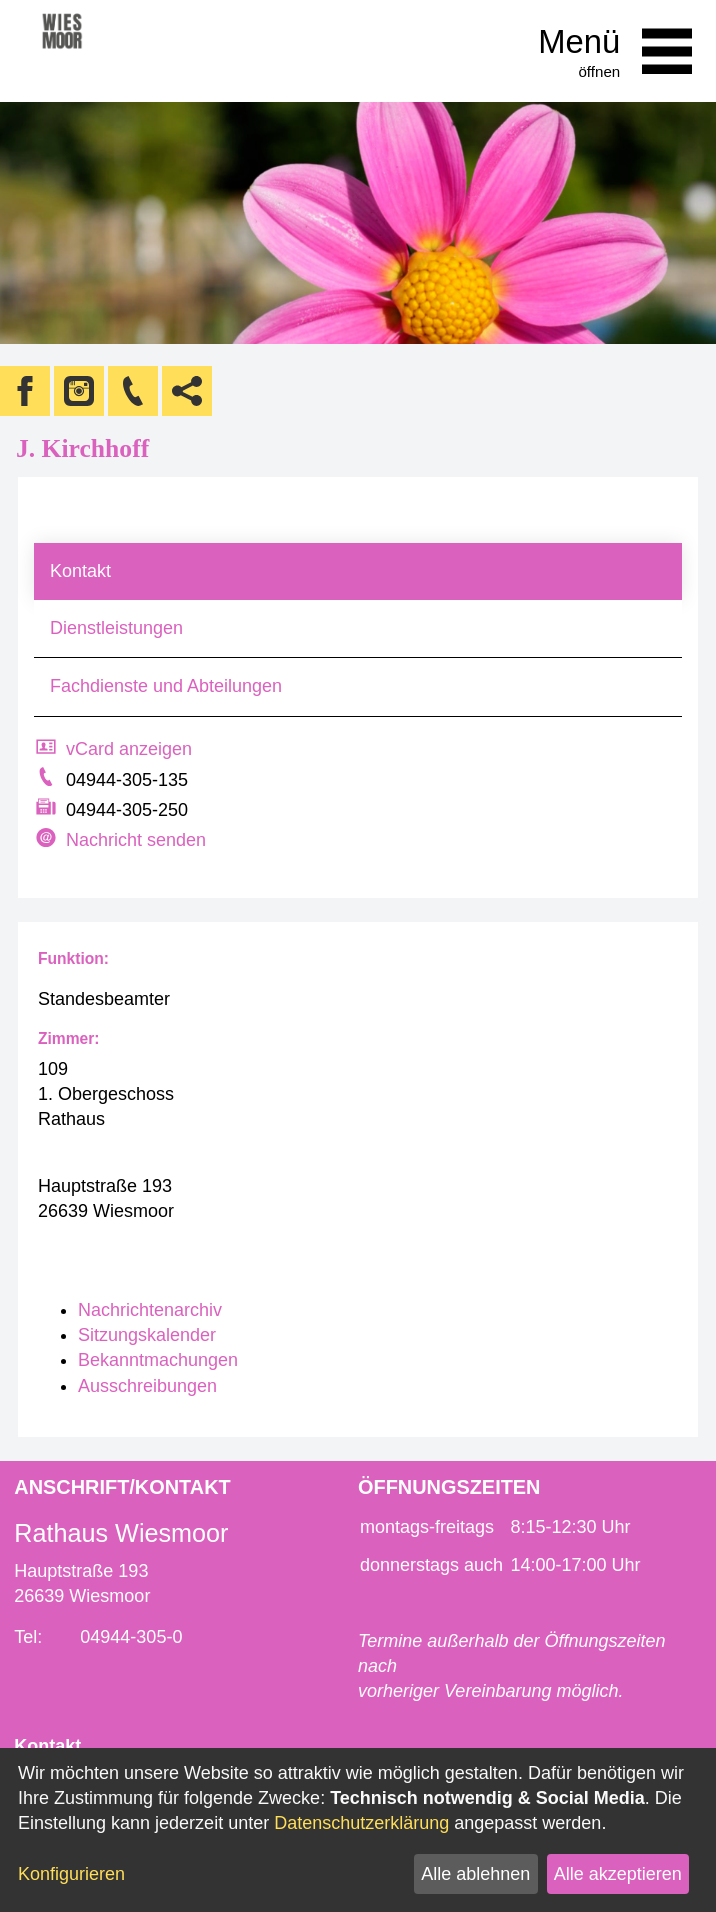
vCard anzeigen (129, 749)
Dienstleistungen (116, 628)
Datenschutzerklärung (361, 1823)
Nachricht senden (136, 840)
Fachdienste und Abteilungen (166, 686)
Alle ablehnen (475, 1874)
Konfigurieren (71, 1874)
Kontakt (80, 571)
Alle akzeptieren (618, 1874)
